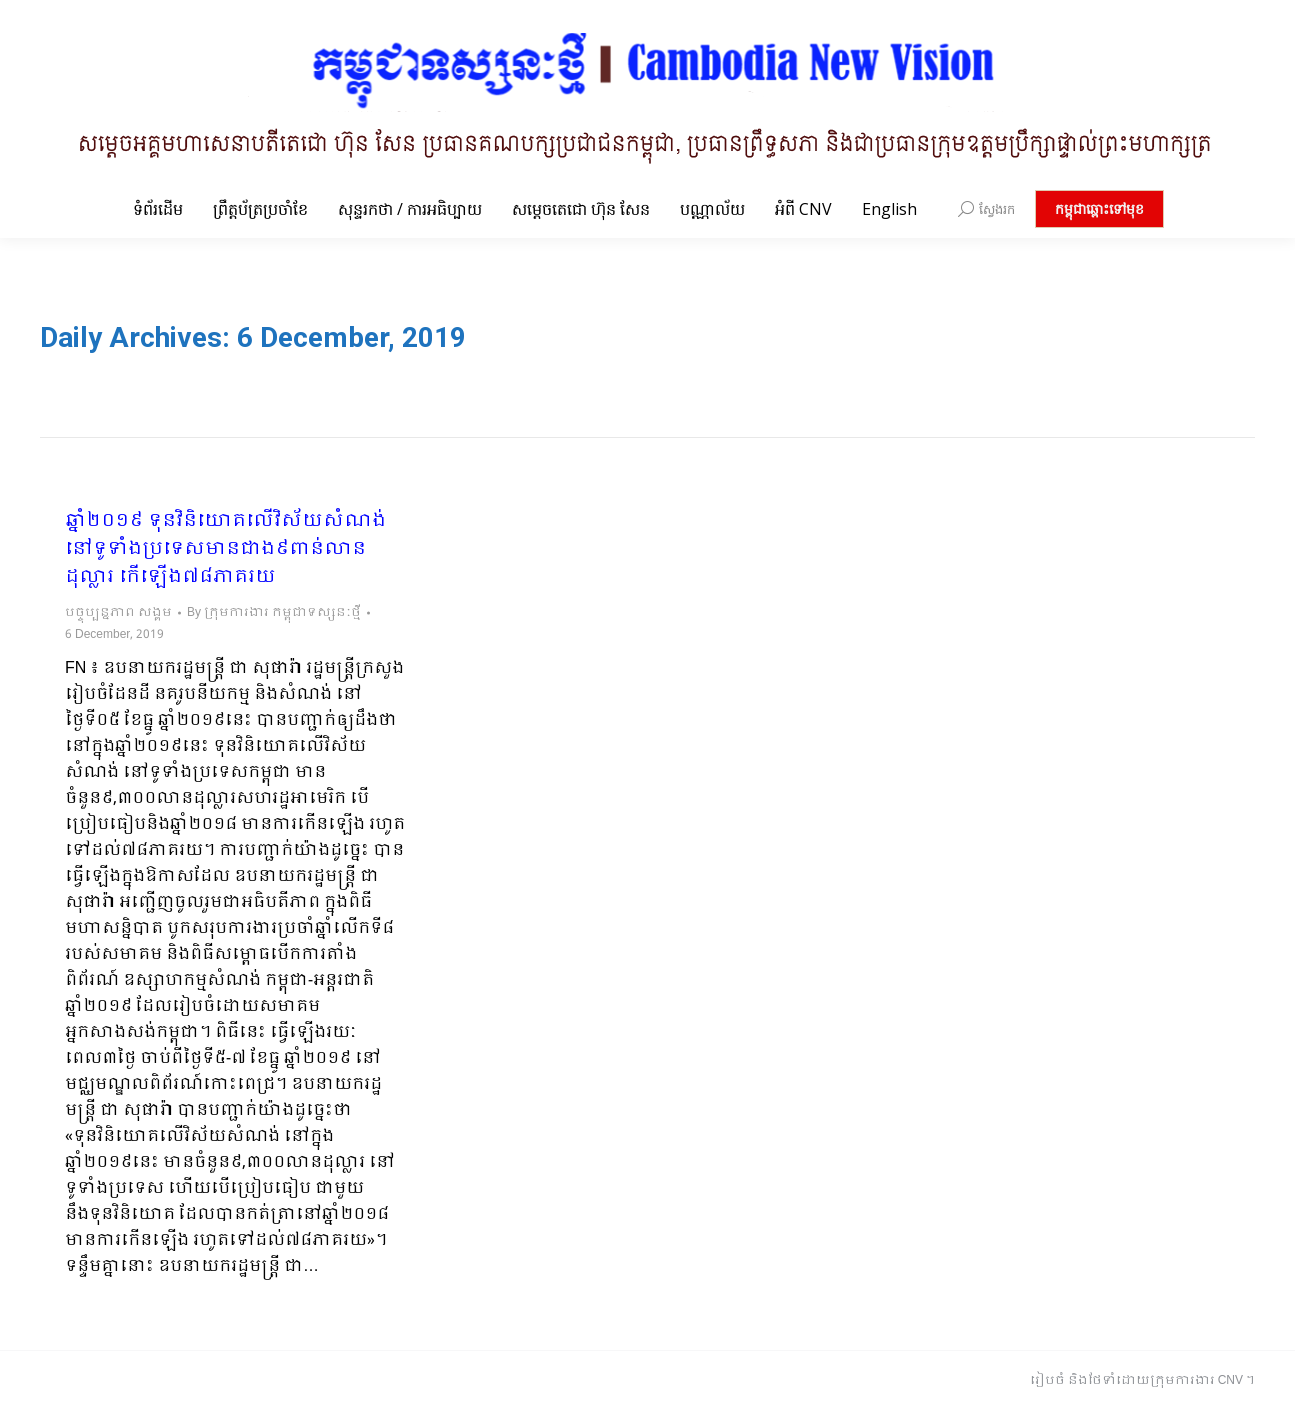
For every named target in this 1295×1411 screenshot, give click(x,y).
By (274, 613)
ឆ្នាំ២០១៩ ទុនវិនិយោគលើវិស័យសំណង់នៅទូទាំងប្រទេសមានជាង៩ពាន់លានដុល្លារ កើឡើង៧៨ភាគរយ (225, 550)
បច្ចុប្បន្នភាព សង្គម (118, 613)
